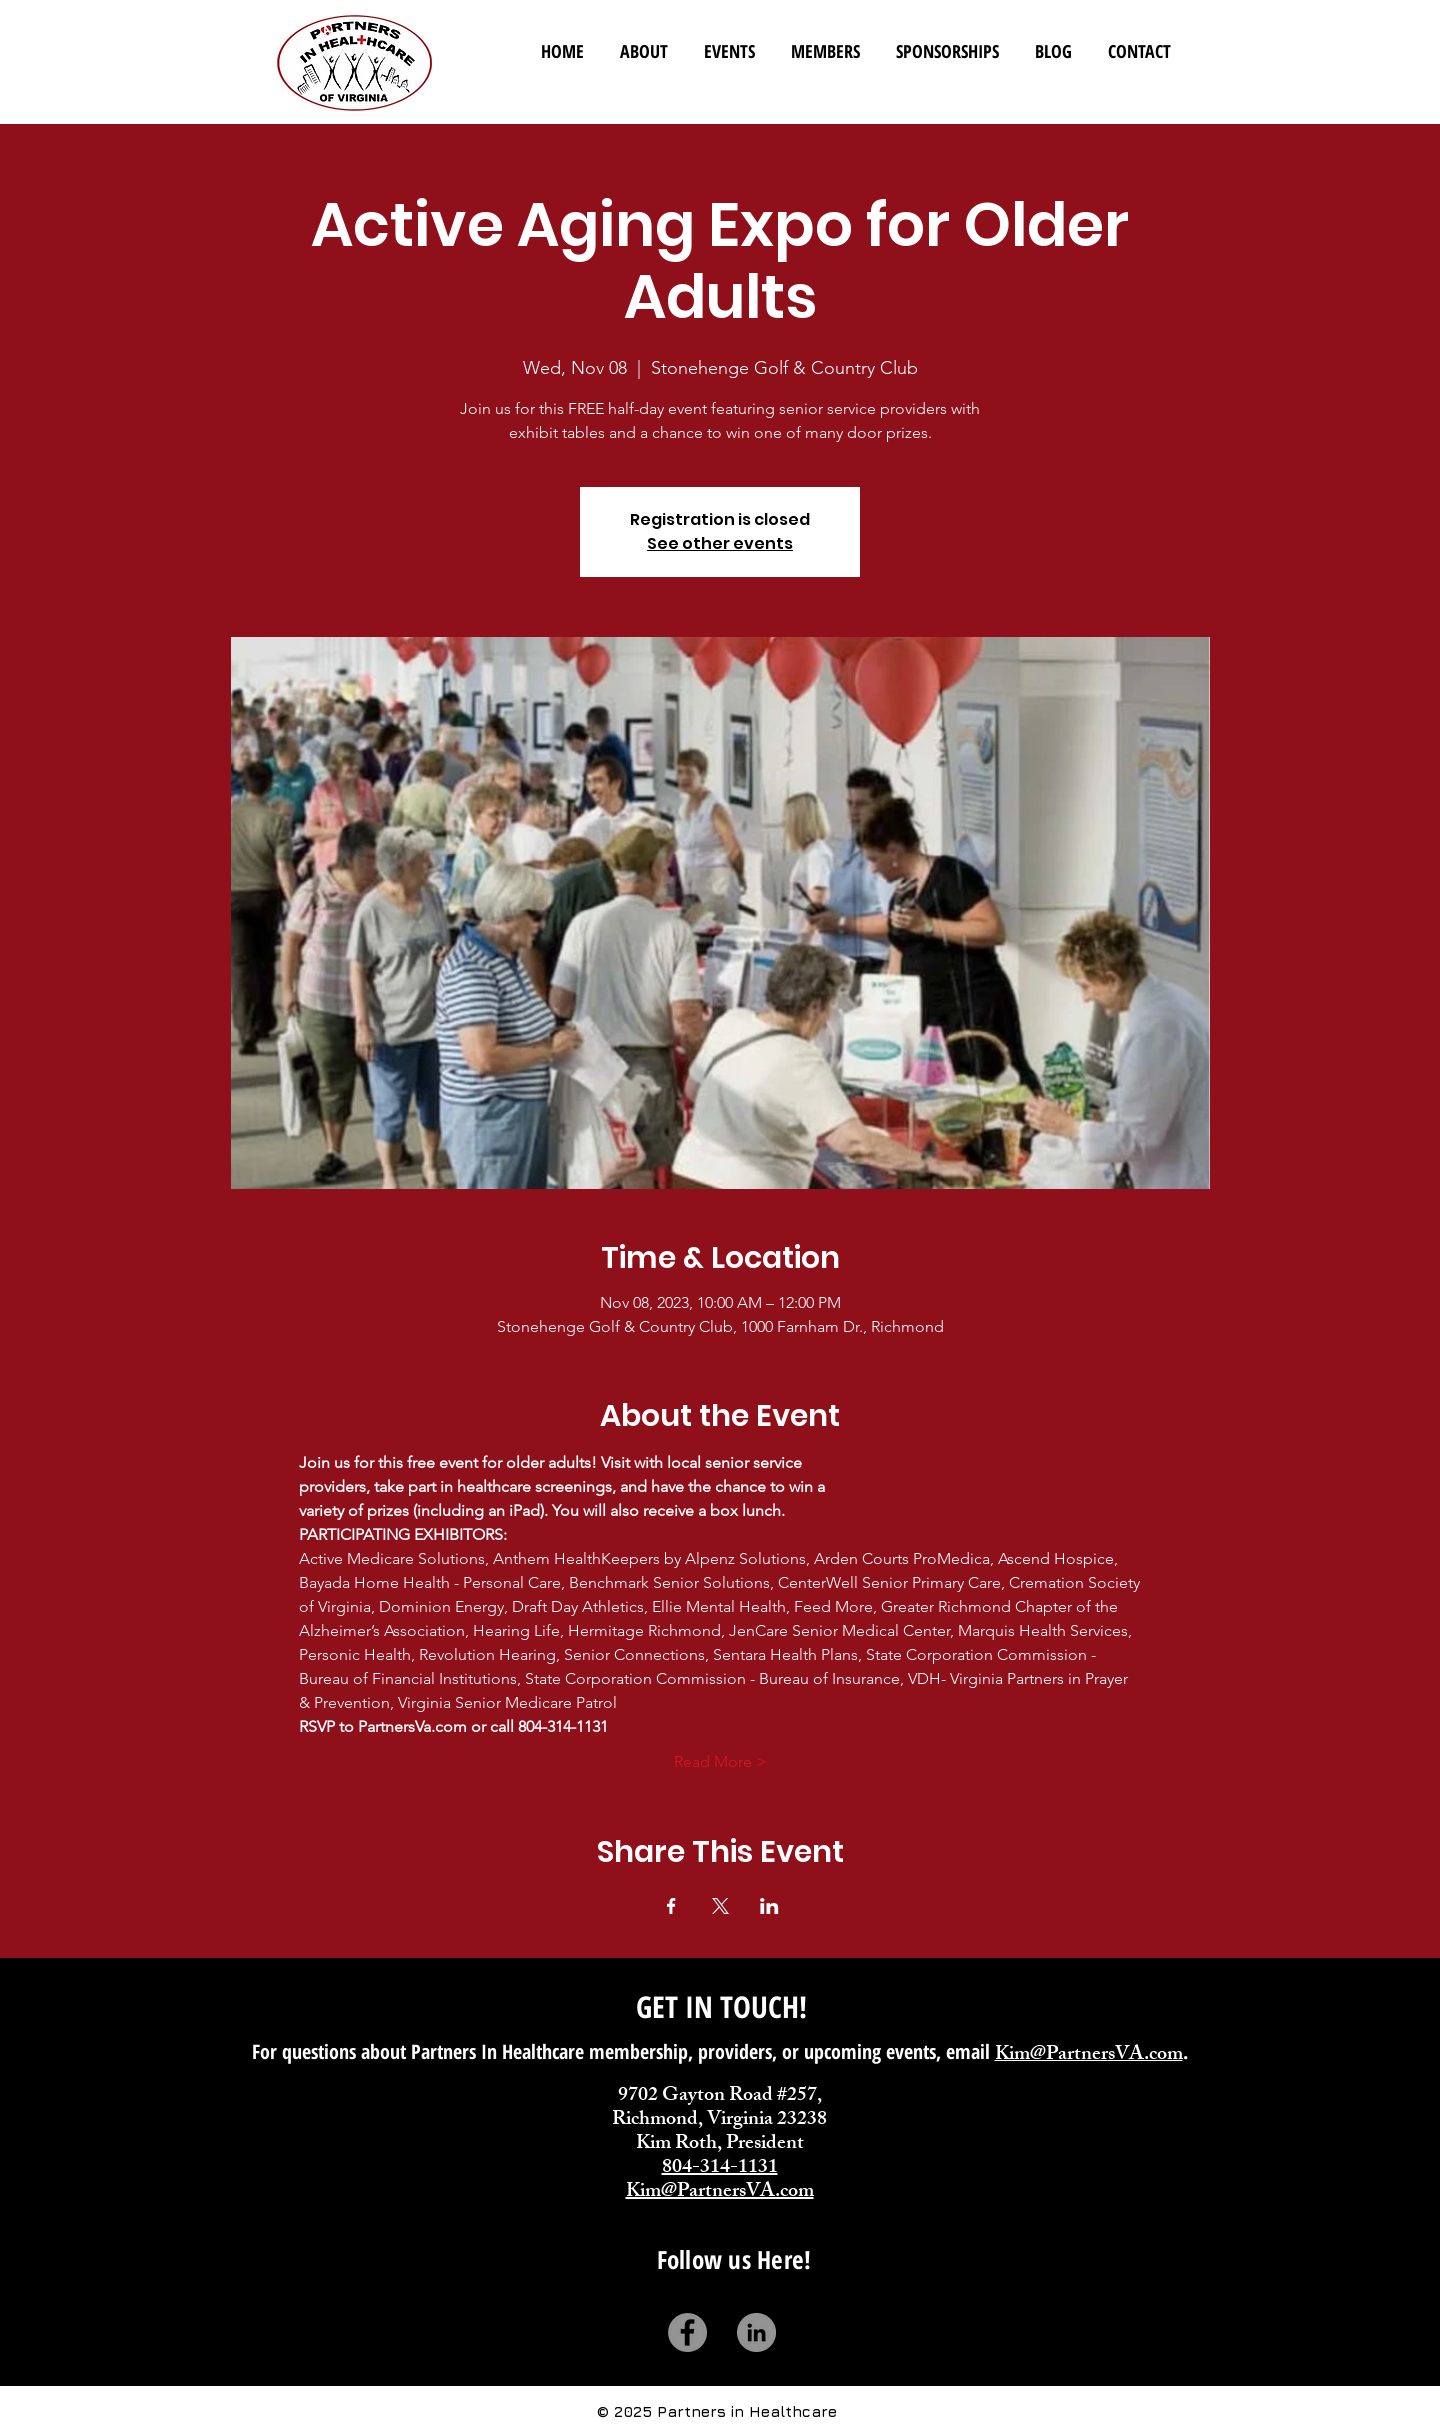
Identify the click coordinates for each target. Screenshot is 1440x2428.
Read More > (720, 1761)
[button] (825, 42)
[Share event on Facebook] (671, 1906)
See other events (720, 543)
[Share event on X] (720, 1906)
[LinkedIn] (756, 2332)
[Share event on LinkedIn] (769, 1906)
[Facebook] (687, 2332)
